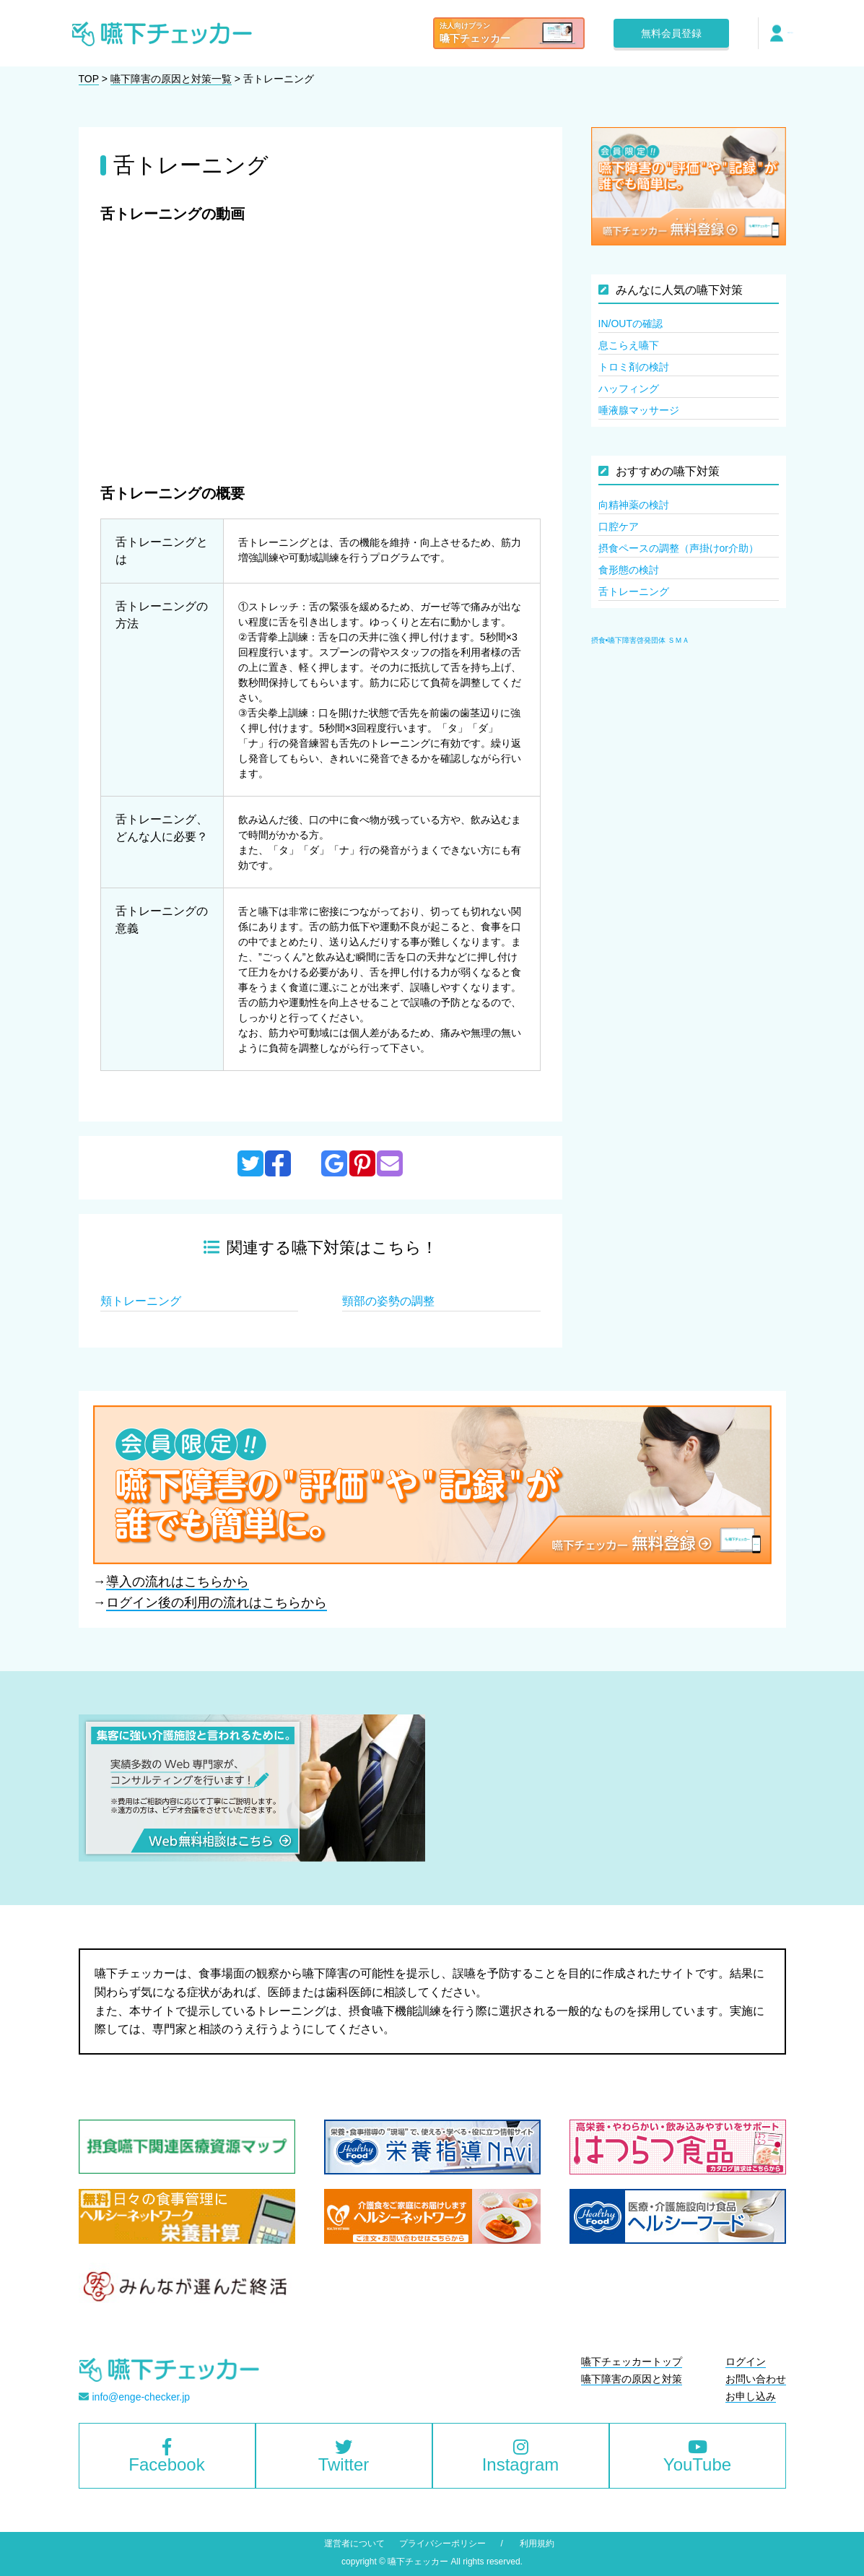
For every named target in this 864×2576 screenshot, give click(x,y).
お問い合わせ (755, 2379)
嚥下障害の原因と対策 (631, 2379)
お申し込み (750, 2396)
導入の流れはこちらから (177, 1581)
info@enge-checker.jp (141, 2397)
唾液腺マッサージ (638, 410)
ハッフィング (628, 388)
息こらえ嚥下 (628, 345)
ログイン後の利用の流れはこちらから (216, 1602)
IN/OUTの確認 (630, 323)
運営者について (354, 2543)
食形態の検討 (628, 570)
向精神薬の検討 (633, 505)
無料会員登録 (671, 33)
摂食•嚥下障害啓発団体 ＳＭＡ (640, 640)
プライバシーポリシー (442, 2543)
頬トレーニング (140, 1301)
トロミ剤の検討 (633, 367)
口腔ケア (618, 526)
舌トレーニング (633, 591)
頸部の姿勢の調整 (388, 1301)
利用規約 (537, 2543)
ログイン (790, 32)
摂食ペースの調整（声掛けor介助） (678, 548)
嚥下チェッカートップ (631, 2361)
